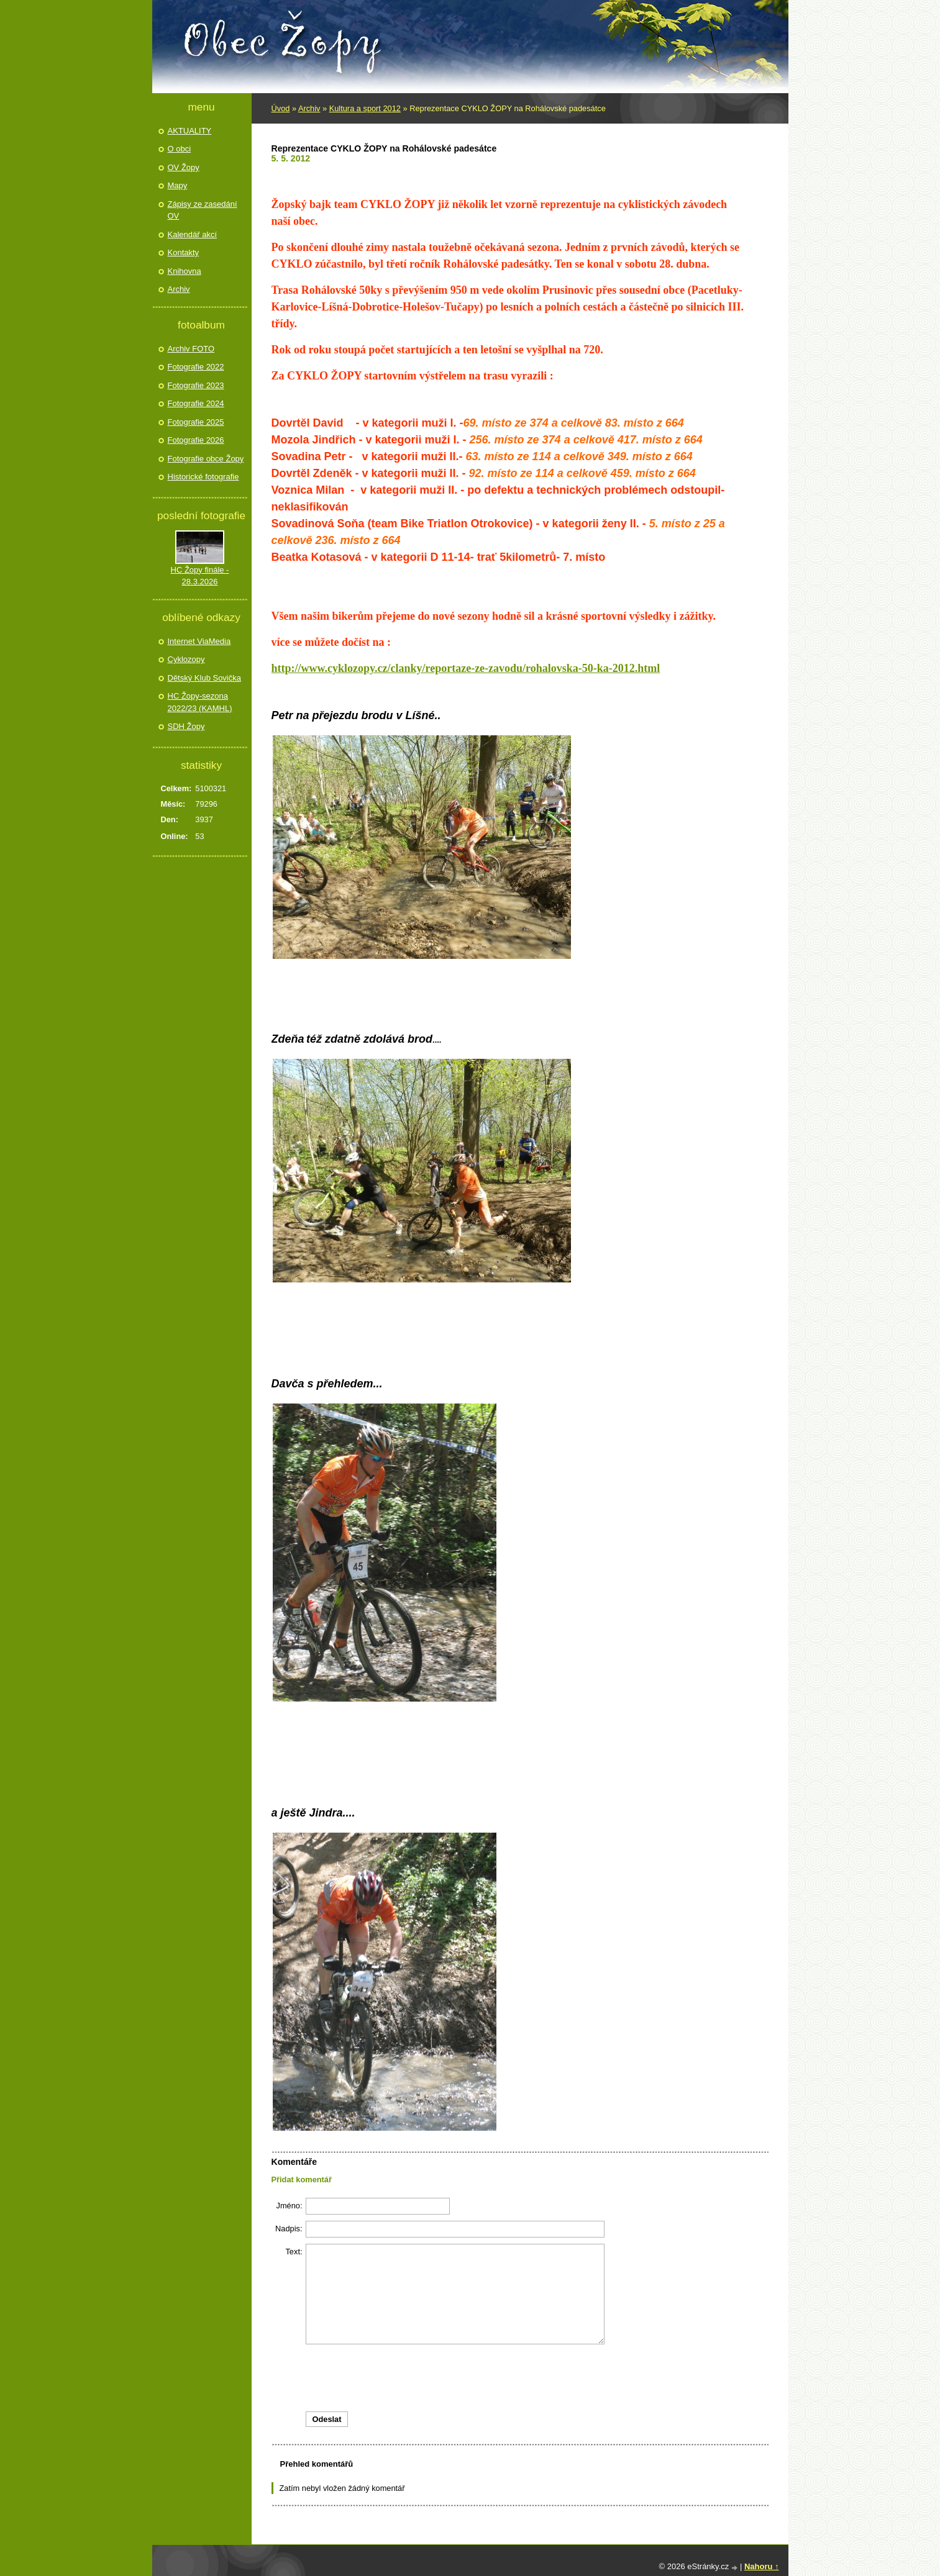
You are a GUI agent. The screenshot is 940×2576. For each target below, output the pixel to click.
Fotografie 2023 (196, 385)
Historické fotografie (203, 476)
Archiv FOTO (191, 348)
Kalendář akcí (192, 234)
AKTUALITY (190, 130)
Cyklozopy (186, 659)
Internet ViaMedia (199, 641)
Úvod (281, 108)
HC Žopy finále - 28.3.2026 (200, 576)
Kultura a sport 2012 (365, 108)
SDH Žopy (186, 726)
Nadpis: (288, 2228)
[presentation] (520, 2378)
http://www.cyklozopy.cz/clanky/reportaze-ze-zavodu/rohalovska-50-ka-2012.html (466, 668)
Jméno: (289, 2205)
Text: (293, 2251)
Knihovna (184, 271)
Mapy (178, 185)
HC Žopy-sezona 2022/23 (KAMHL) (200, 702)
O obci (179, 148)
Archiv (309, 108)
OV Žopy (183, 167)
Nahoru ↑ (761, 2566)
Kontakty (183, 252)
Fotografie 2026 (196, 440)
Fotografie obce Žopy (206, 458)
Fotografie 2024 (196, 403)
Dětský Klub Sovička (205, 678)
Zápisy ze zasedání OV (202, 210)
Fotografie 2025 (196, 422)
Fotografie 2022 (196, 366)
